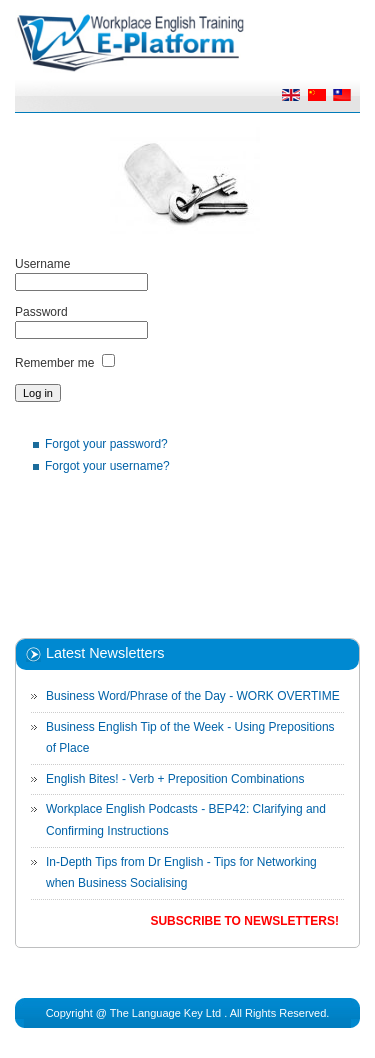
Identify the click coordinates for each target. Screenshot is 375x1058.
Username (42, 264)
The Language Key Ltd (165, 1013)
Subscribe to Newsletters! (244, 921)
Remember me (54, 363)
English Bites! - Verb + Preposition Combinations (175, 779)
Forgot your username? (107, 466)
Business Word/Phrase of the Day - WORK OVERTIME (193, 696)
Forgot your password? (106, 444)
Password (41, 312)
